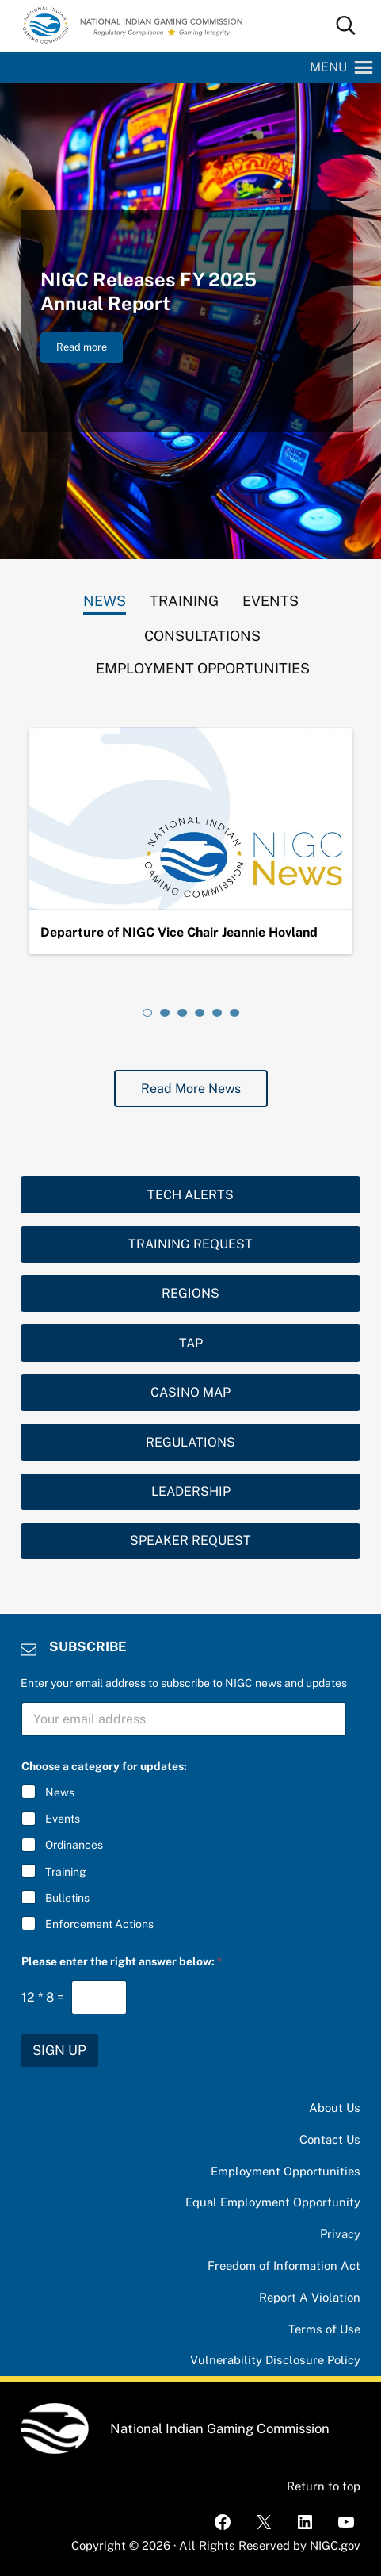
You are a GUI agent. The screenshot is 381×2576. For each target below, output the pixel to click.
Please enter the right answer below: (121, 1961)
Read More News (191, 1088)
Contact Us (329, 2139)
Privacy (340, 2234)
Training (65, 1871)
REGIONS (190, 1293)
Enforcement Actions (99, 1924)
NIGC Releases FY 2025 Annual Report (148, 291)
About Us (334, 2107)
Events (62, 1818)
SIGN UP (59, 2050)
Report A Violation (309, 2297)
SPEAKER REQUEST (190, 1540)
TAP (191, 1343)
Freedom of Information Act (284, 2265)
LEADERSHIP (191, 1491)
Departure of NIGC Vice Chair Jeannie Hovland (179, 932)
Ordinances (74, 1844)
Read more (89, 349)
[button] (328, 67)
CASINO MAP (190, 1392)
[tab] (104, 597)
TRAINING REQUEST (190, 1244)
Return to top (323, 2486)
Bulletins (67, 1898)
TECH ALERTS (190, 1194)
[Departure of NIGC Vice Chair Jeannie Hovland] (191, 818)
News (59, 1792)
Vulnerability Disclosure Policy (275, 2360)
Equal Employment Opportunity (272, 2202)
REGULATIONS (190, 1442)
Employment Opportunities (285, 2171)
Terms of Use (324, 2329)
